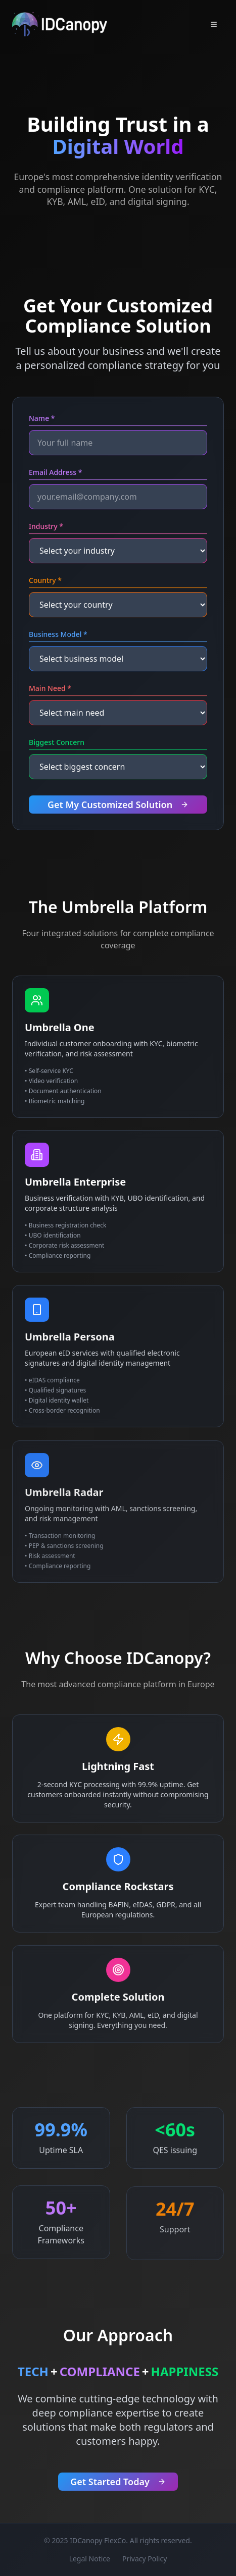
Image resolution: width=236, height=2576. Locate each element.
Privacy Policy (144, 2558)
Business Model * (58, 635)
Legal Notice (89, 2558)
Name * (42, 419)
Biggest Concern (56, 743)
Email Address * (55, 473)
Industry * (46, 527)
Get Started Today (118, 2483)
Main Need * (50, 689)
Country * (45, 581)
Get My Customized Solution (118, 805)
